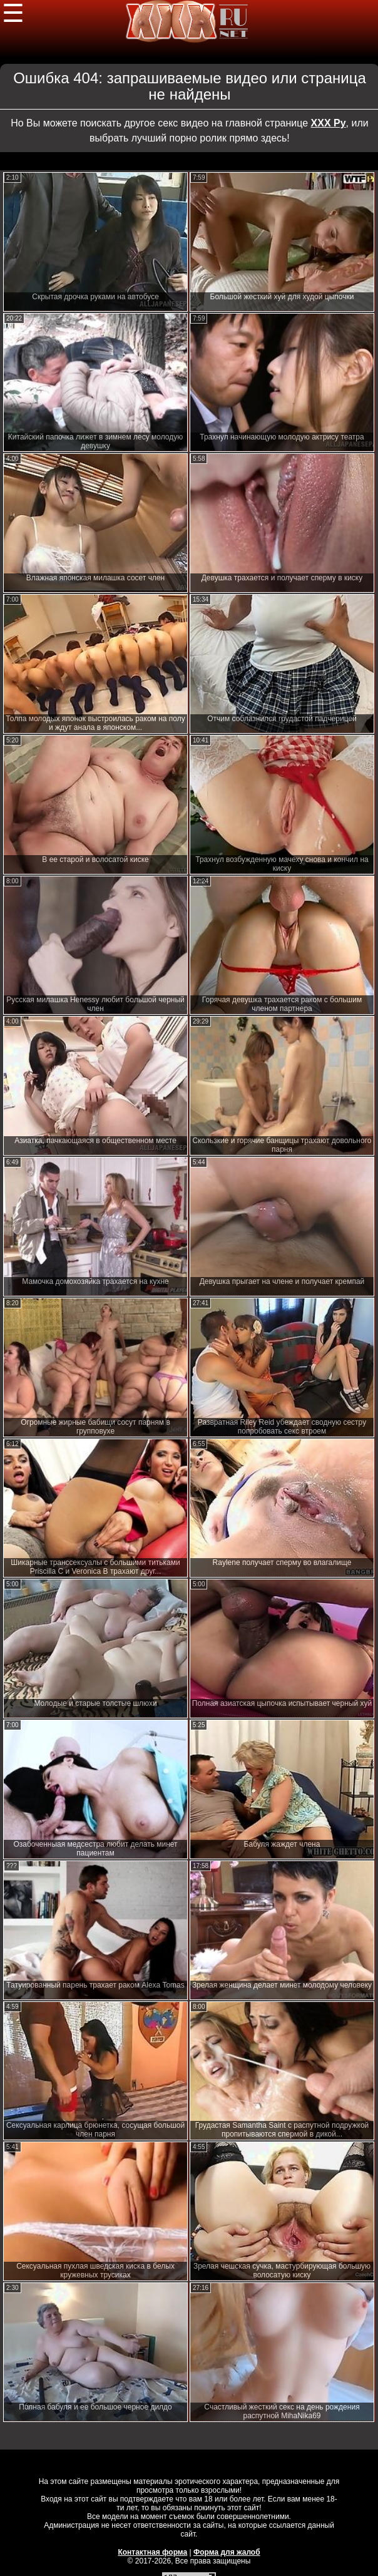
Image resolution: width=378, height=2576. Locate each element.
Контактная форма (152, 2552)
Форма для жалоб (226, 2552)
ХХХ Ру (328, 123)
